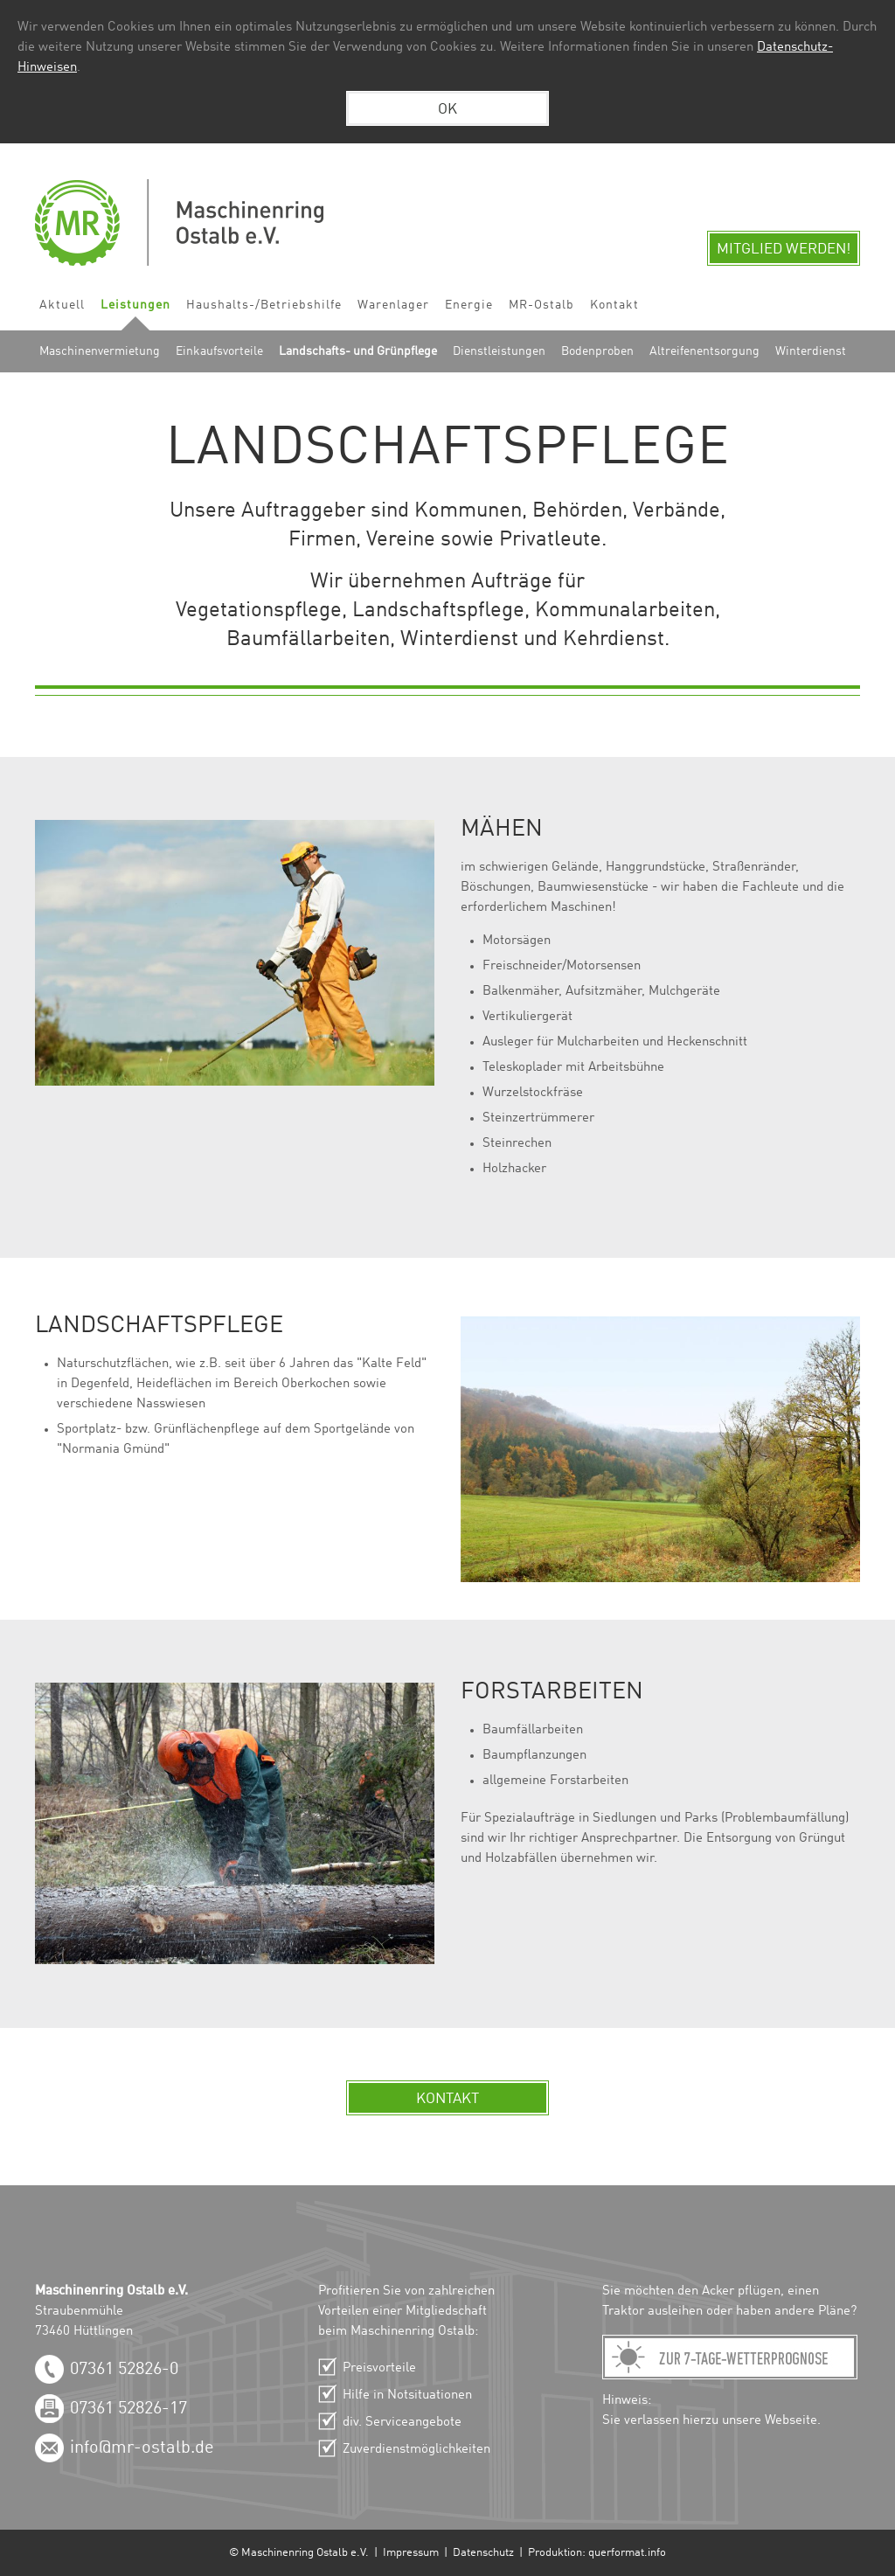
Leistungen (135, 305)
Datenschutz (483, 2553)
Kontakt (614, 305)
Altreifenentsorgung (704, 351)
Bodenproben (597, 351)
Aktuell (62, 305)
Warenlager (393, 305)
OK (447, 109)
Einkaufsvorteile (219, 351)
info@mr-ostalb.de (142, 2448)
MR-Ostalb (541, 305)
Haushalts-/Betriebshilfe (264, 305)
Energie (469, 305)
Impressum (411, 2553)
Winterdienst (810, 351)
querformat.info (627, 2553)
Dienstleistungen (499, 351)
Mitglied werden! (783, 249)
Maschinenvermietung (99, 351)
